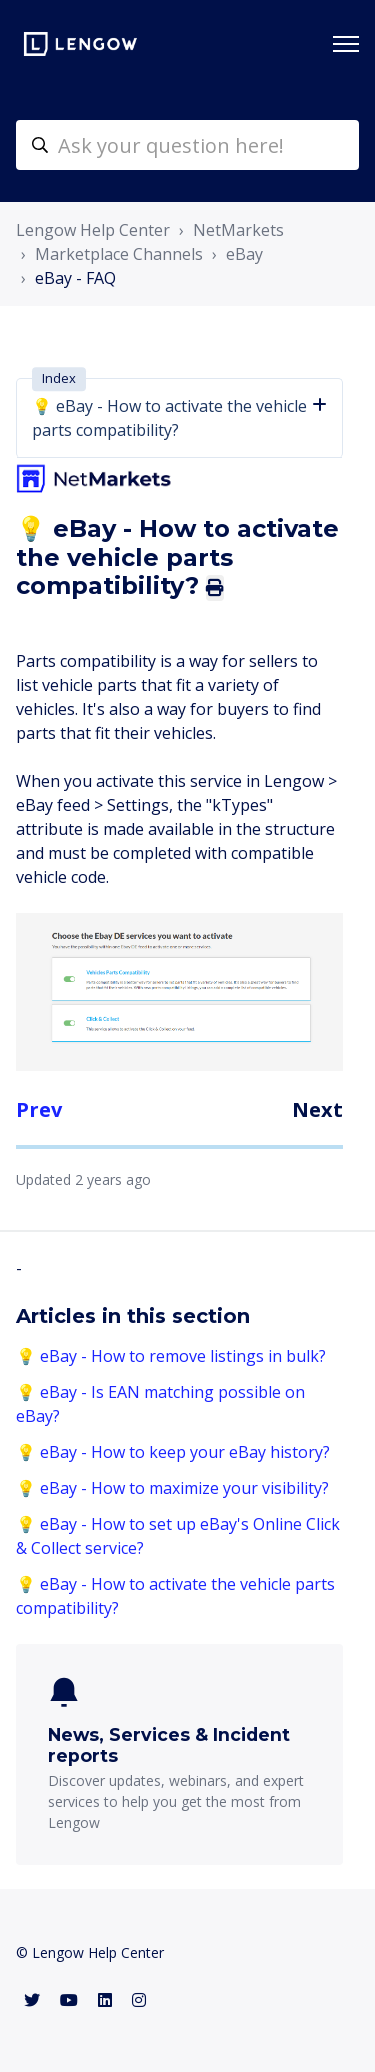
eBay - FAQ (75, 278)
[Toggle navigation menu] (346, 44)
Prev (39, 1109)
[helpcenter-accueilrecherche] (187, 145)
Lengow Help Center (93, 230)
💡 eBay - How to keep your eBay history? (173, 1452)
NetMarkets (238, 230)
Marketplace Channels (119, 254)
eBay (244, 254)
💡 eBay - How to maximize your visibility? (172, 1488)
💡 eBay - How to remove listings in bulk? (171, 1356)
